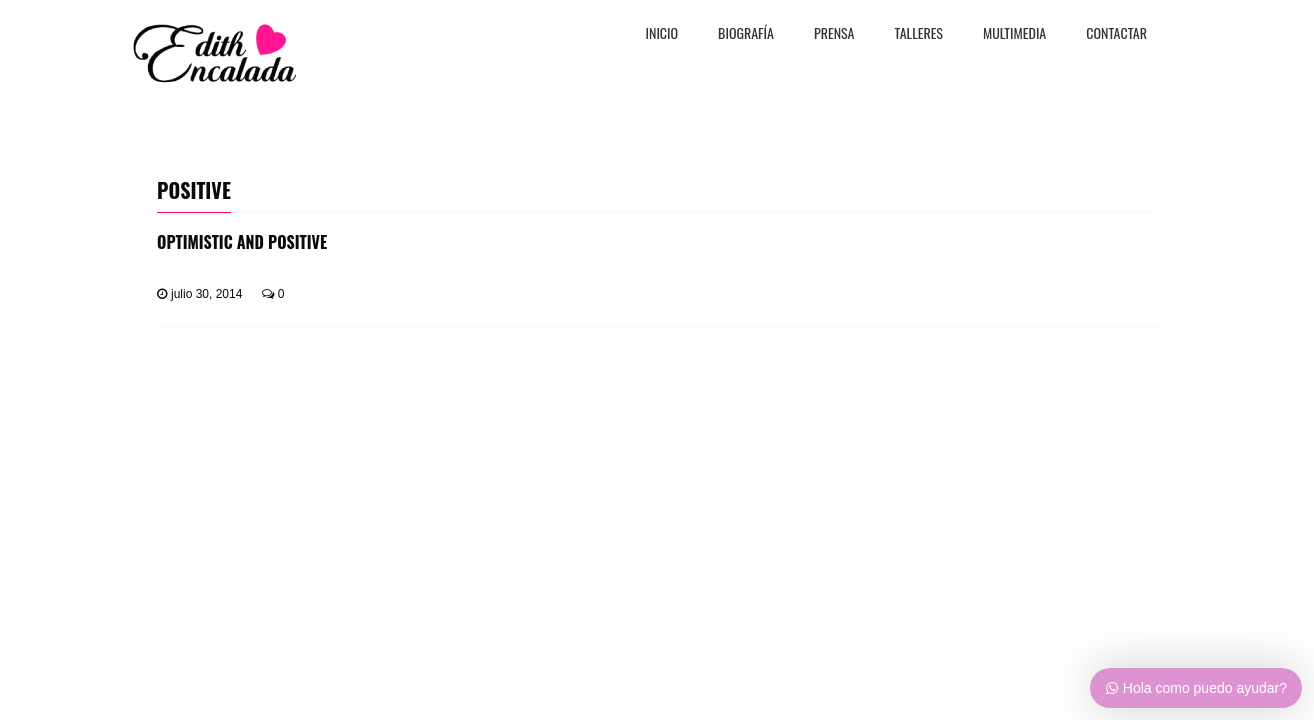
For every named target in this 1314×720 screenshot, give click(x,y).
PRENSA (834, 34)
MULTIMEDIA (1014, 34)
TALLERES (919, 34)
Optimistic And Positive (242, 242)
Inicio (662, 34)
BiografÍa (746, 34)
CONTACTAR (1116, 34)
